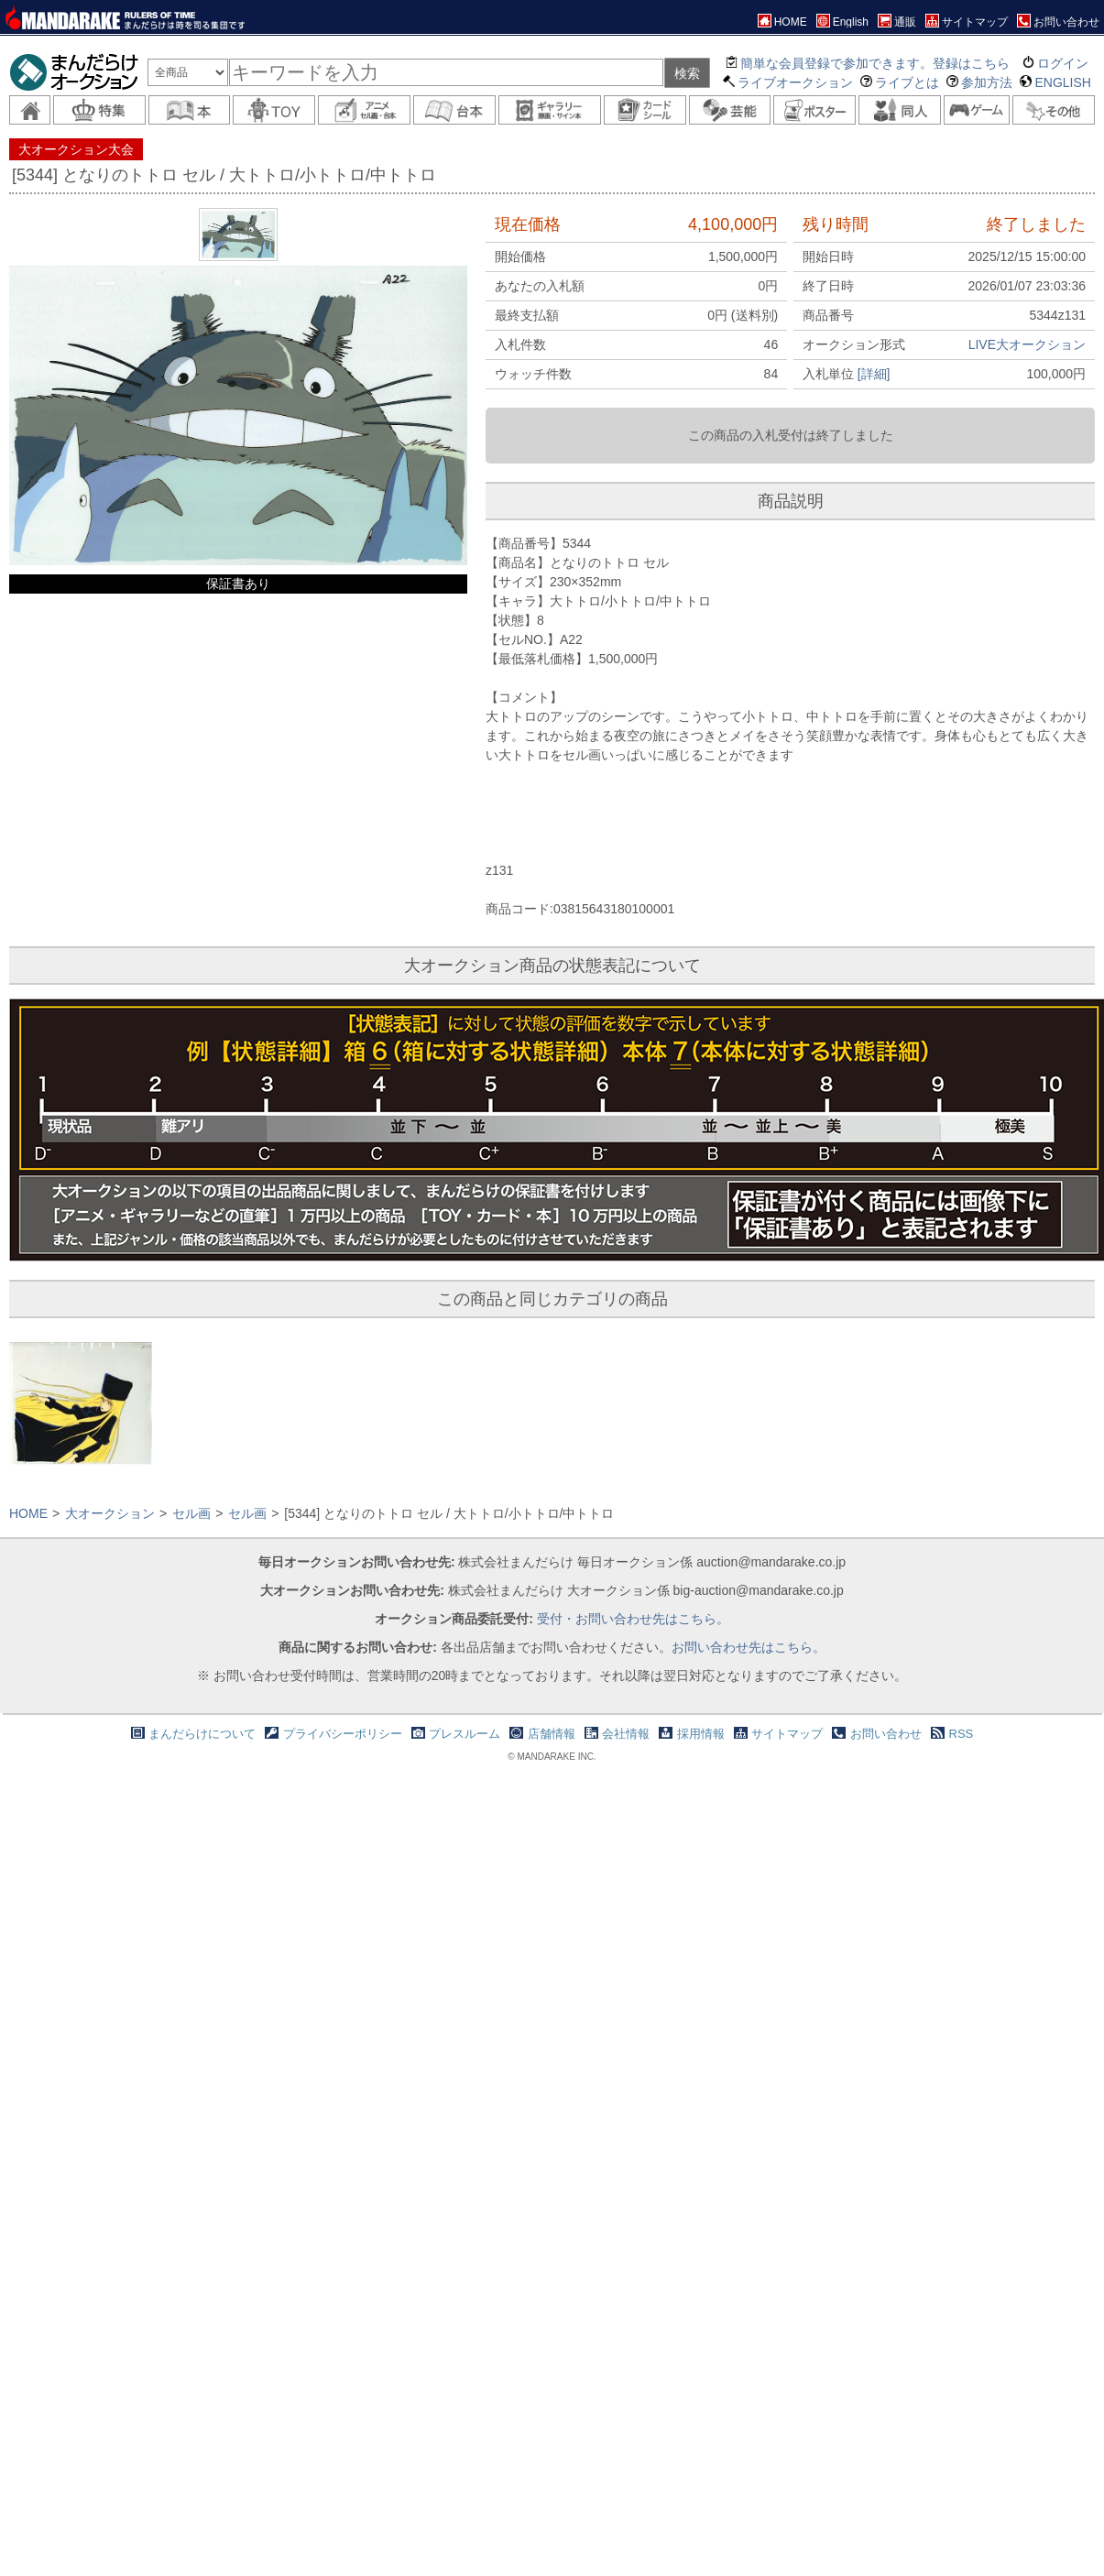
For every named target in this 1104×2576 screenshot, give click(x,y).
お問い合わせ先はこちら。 (748, 1647)
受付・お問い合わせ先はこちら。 (633, 1618)
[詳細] (874, 373)
